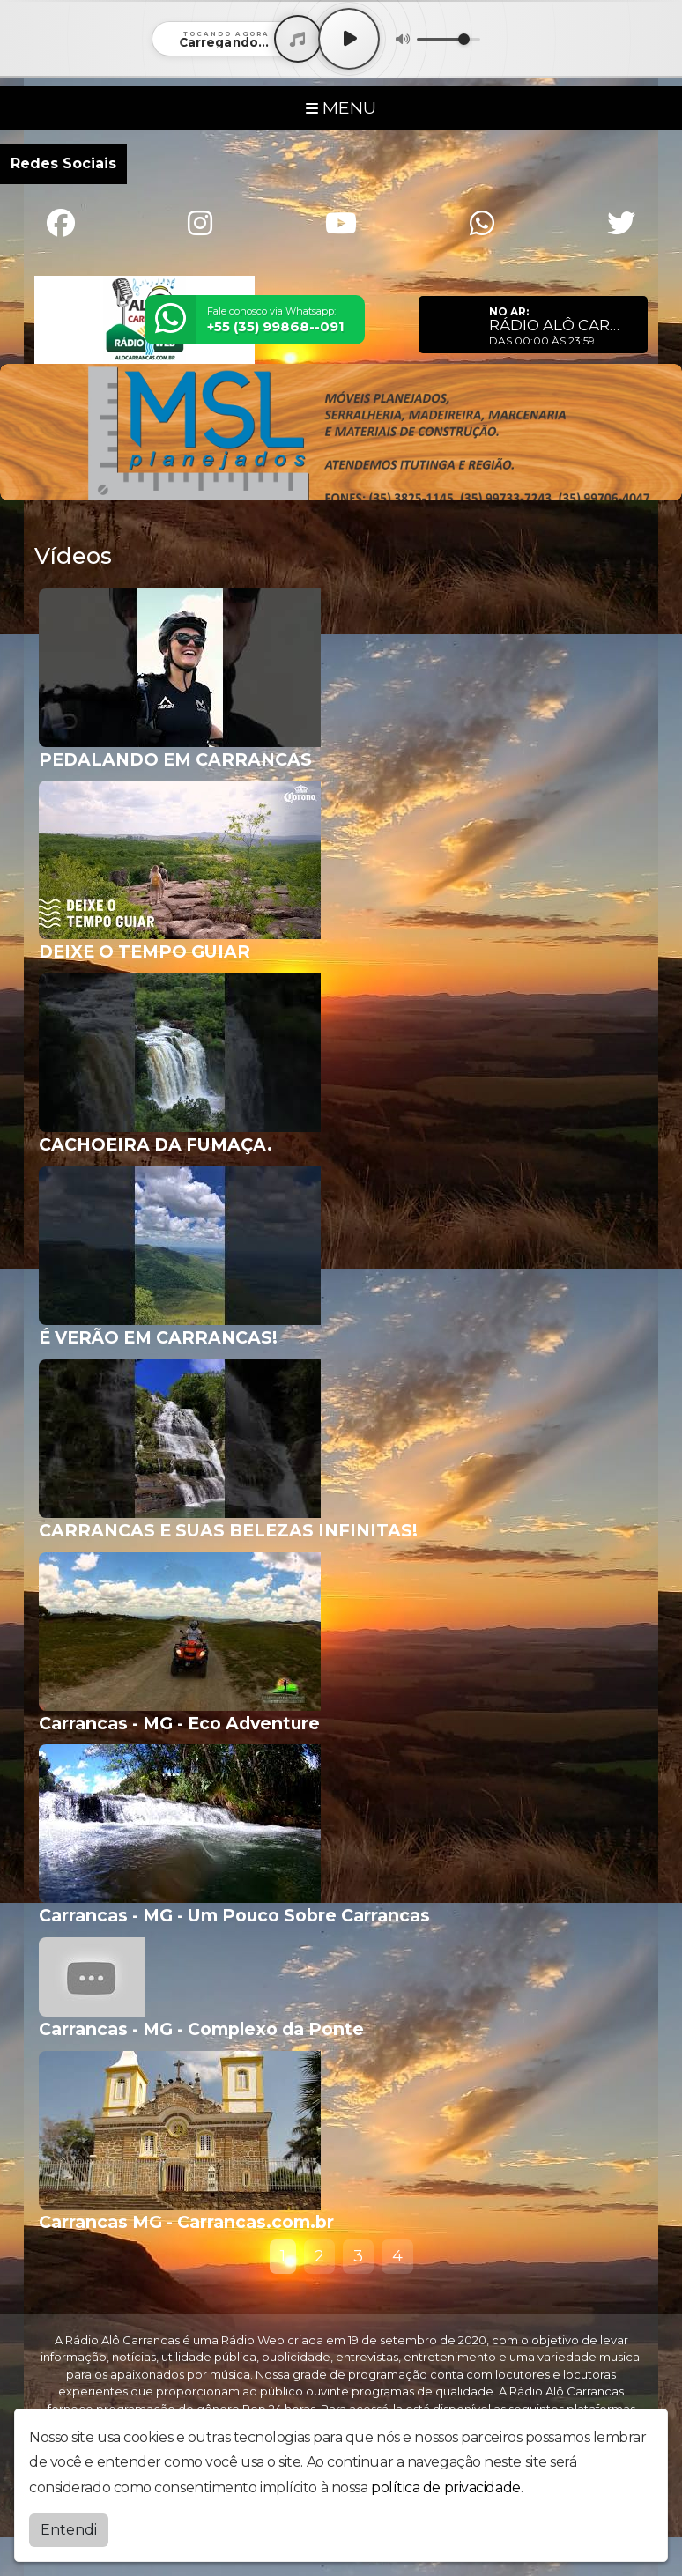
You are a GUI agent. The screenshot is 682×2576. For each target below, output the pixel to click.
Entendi (69, 2529)
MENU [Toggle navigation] (341, 107)
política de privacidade (446, 2487)
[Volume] (448, 39)
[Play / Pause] (349, 39)
